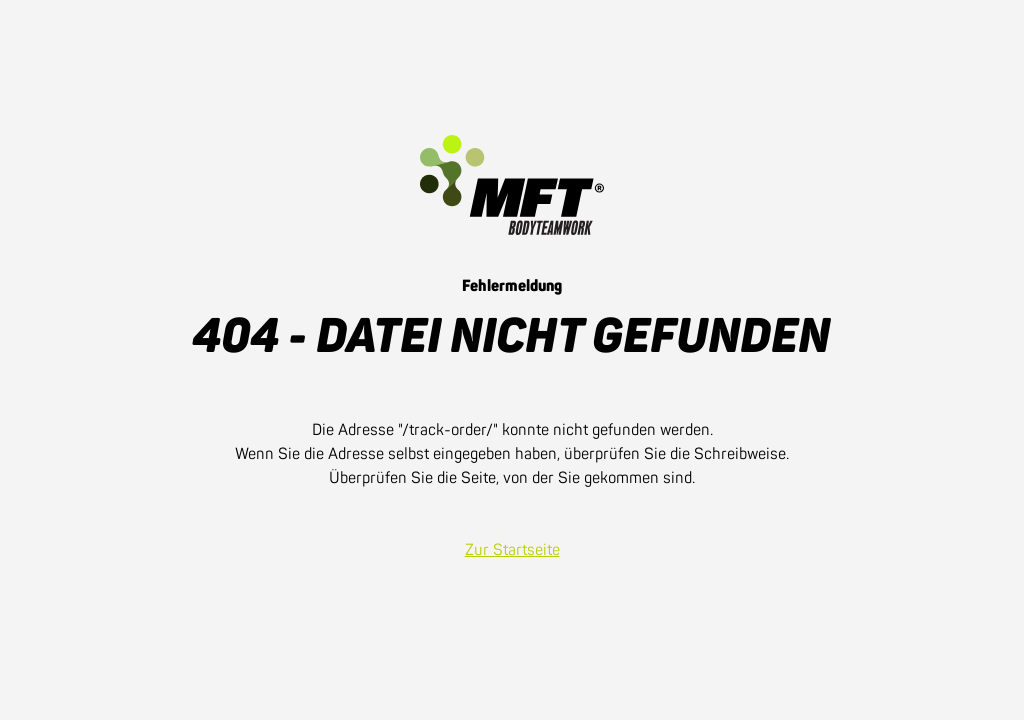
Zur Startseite (512, 550)
